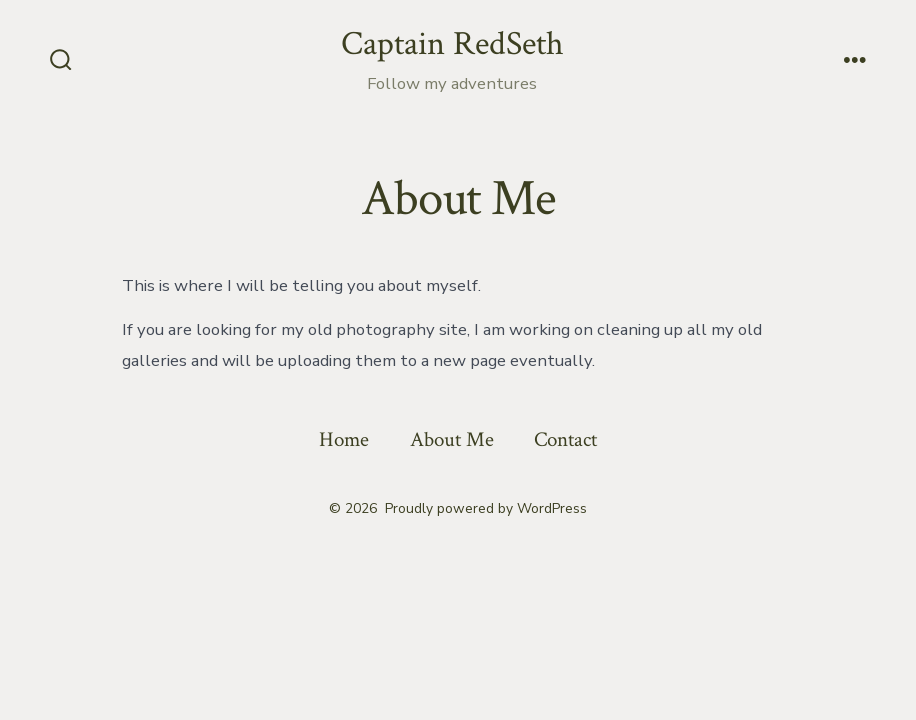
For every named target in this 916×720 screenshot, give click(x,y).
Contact (565, 439)
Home (344, 439)
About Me (452, 439)
